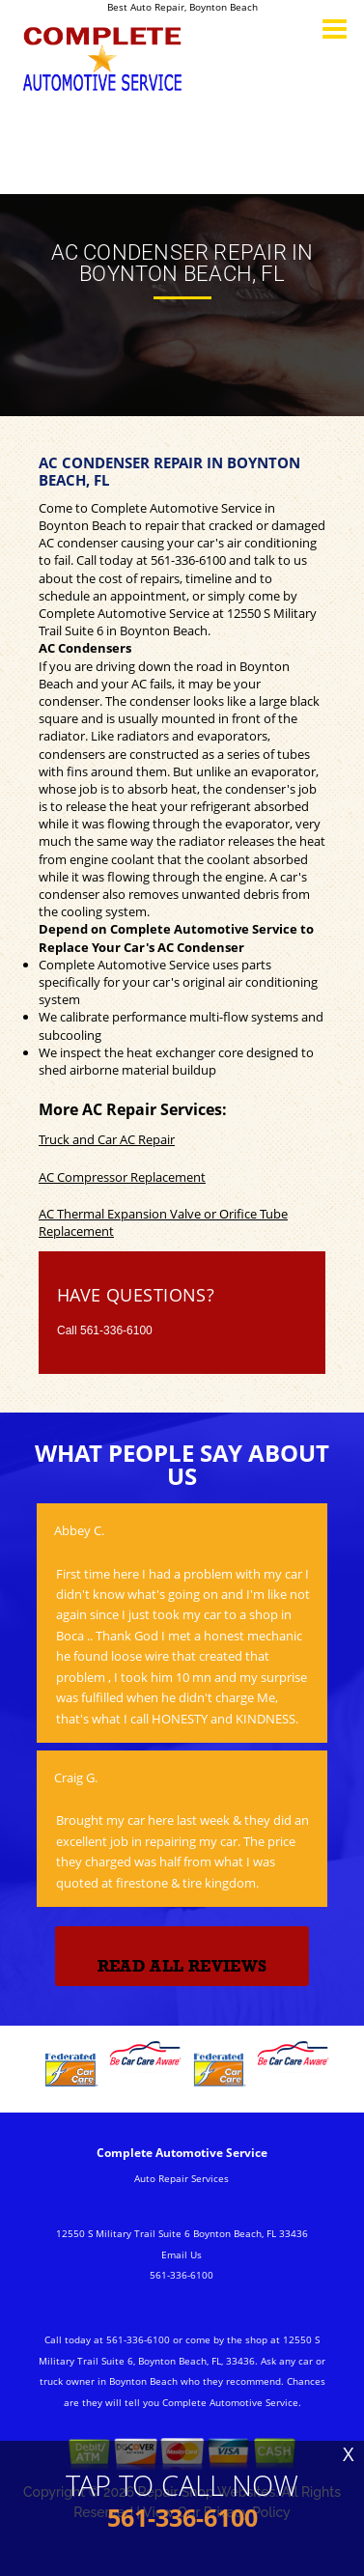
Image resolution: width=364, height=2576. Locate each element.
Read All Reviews (182, 1966)
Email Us (181, 2254)
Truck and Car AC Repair (107, 1139)
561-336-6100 (188, 560)
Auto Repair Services (181, 2178)
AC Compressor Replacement (122, 1177)
